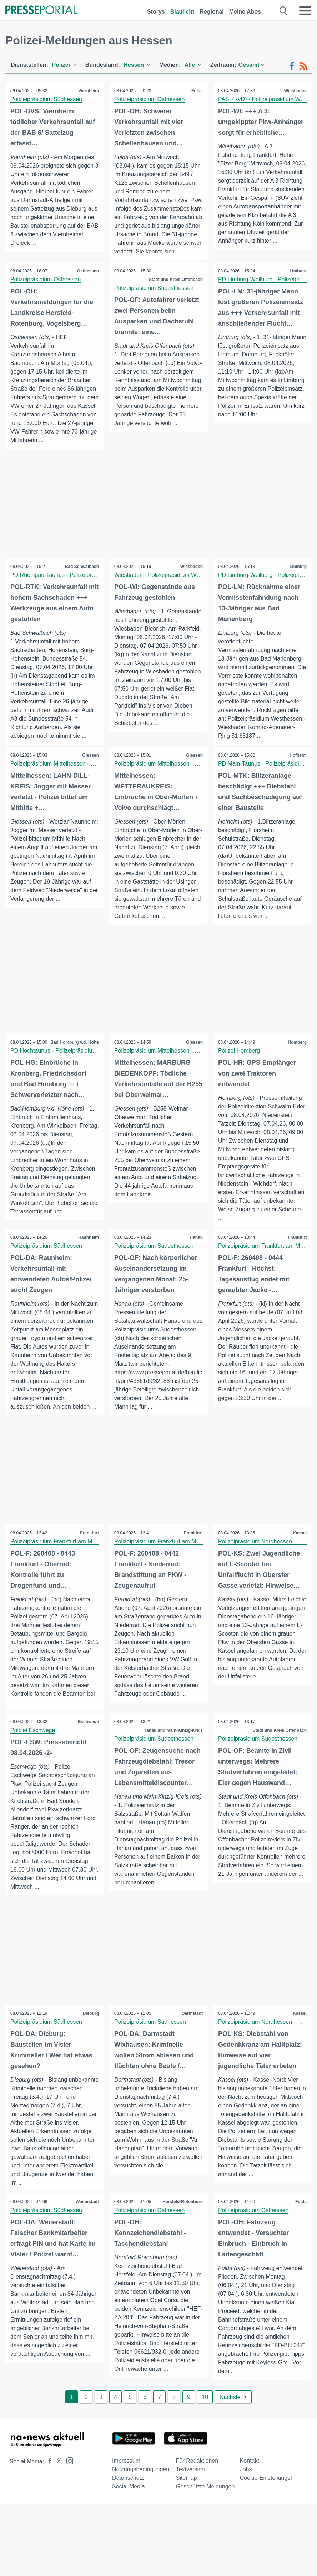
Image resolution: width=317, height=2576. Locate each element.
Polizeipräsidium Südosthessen (154, 296)
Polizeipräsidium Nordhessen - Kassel (266, 1560)
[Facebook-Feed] (292, 66)
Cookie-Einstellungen (267, 2496)
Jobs (246, 2488)
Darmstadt (191, 2031)
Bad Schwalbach (82, 575)
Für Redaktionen (197, 2479)
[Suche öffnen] (283, 11)
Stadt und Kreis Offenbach (175, 288)
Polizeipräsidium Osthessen (150, 99)
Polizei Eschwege (33, 1748)
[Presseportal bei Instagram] (67, 2479)
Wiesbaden (295, 90)
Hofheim (297, 772)
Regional (212, 12)
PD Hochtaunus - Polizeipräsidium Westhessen (70, 1068)
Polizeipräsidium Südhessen (46, 99)
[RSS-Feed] (303, 66)
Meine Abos (245, 12)
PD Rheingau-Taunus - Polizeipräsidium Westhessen (78, 584)
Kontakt (249, 2479)
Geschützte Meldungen (205, 2505)
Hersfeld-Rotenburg (182, 2220)
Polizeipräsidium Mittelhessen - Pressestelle (66, 781)
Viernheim (88, 90)
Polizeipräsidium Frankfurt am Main (263, 1264)
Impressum (126, 2479)
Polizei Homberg (239, 1068)
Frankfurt (296, 1255)
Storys (156, 12)
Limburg (297, 279)
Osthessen (88, 279)
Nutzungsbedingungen (140, 2488)
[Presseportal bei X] (57, 2480)
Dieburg (90, 2031)
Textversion (190, 2488)
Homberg (296, 1060)
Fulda (196, 90)
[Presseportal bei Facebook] (48, 2480)
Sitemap (186, 2496)
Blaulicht (182, 12)
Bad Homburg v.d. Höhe (74, 1060)
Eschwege (88, 1739)
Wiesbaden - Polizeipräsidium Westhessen (169, 584)
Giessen (90, 772)
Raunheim (88, 1255)
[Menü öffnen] (305, 11)
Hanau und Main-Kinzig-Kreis (172, 1748)
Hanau (195, 1255)
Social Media (128, 2505)
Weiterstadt (87, 2220)
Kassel (299, 1551)
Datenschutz (128, 2496)
